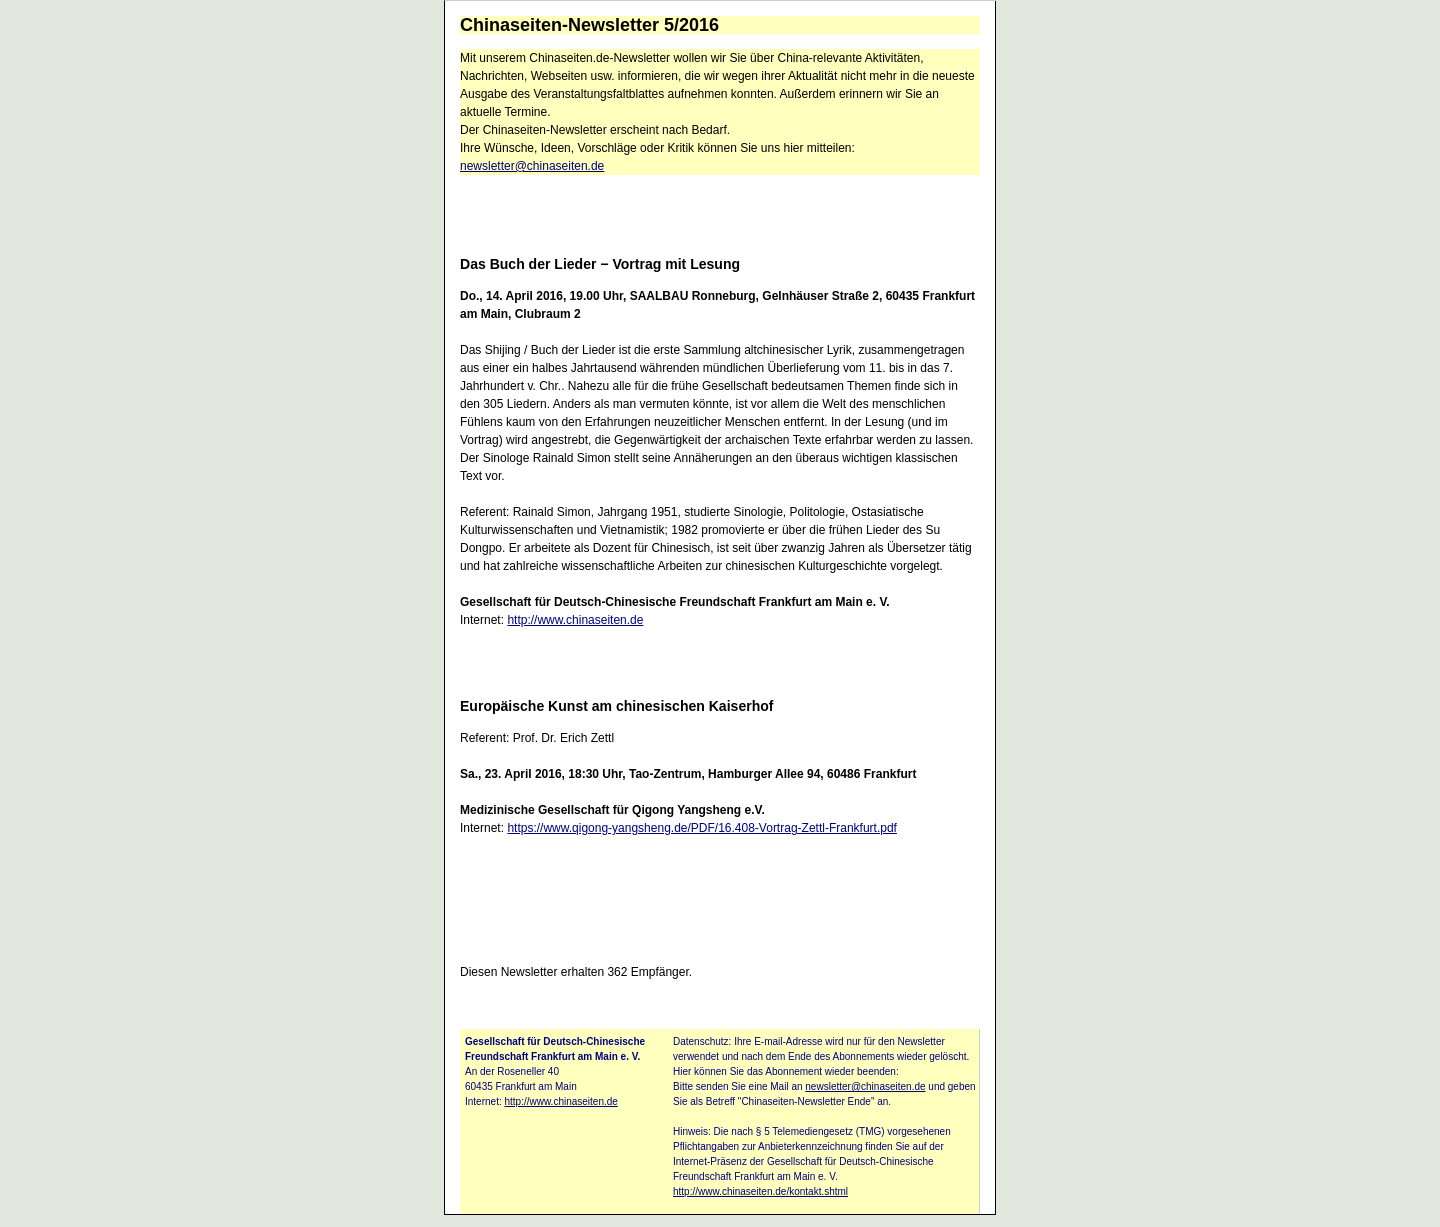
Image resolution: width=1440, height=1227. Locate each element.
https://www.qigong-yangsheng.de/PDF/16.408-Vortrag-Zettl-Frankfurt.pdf (702, 828)
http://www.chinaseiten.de (575, 620)
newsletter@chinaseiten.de (532, 166)
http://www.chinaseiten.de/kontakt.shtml (760, 1191)
